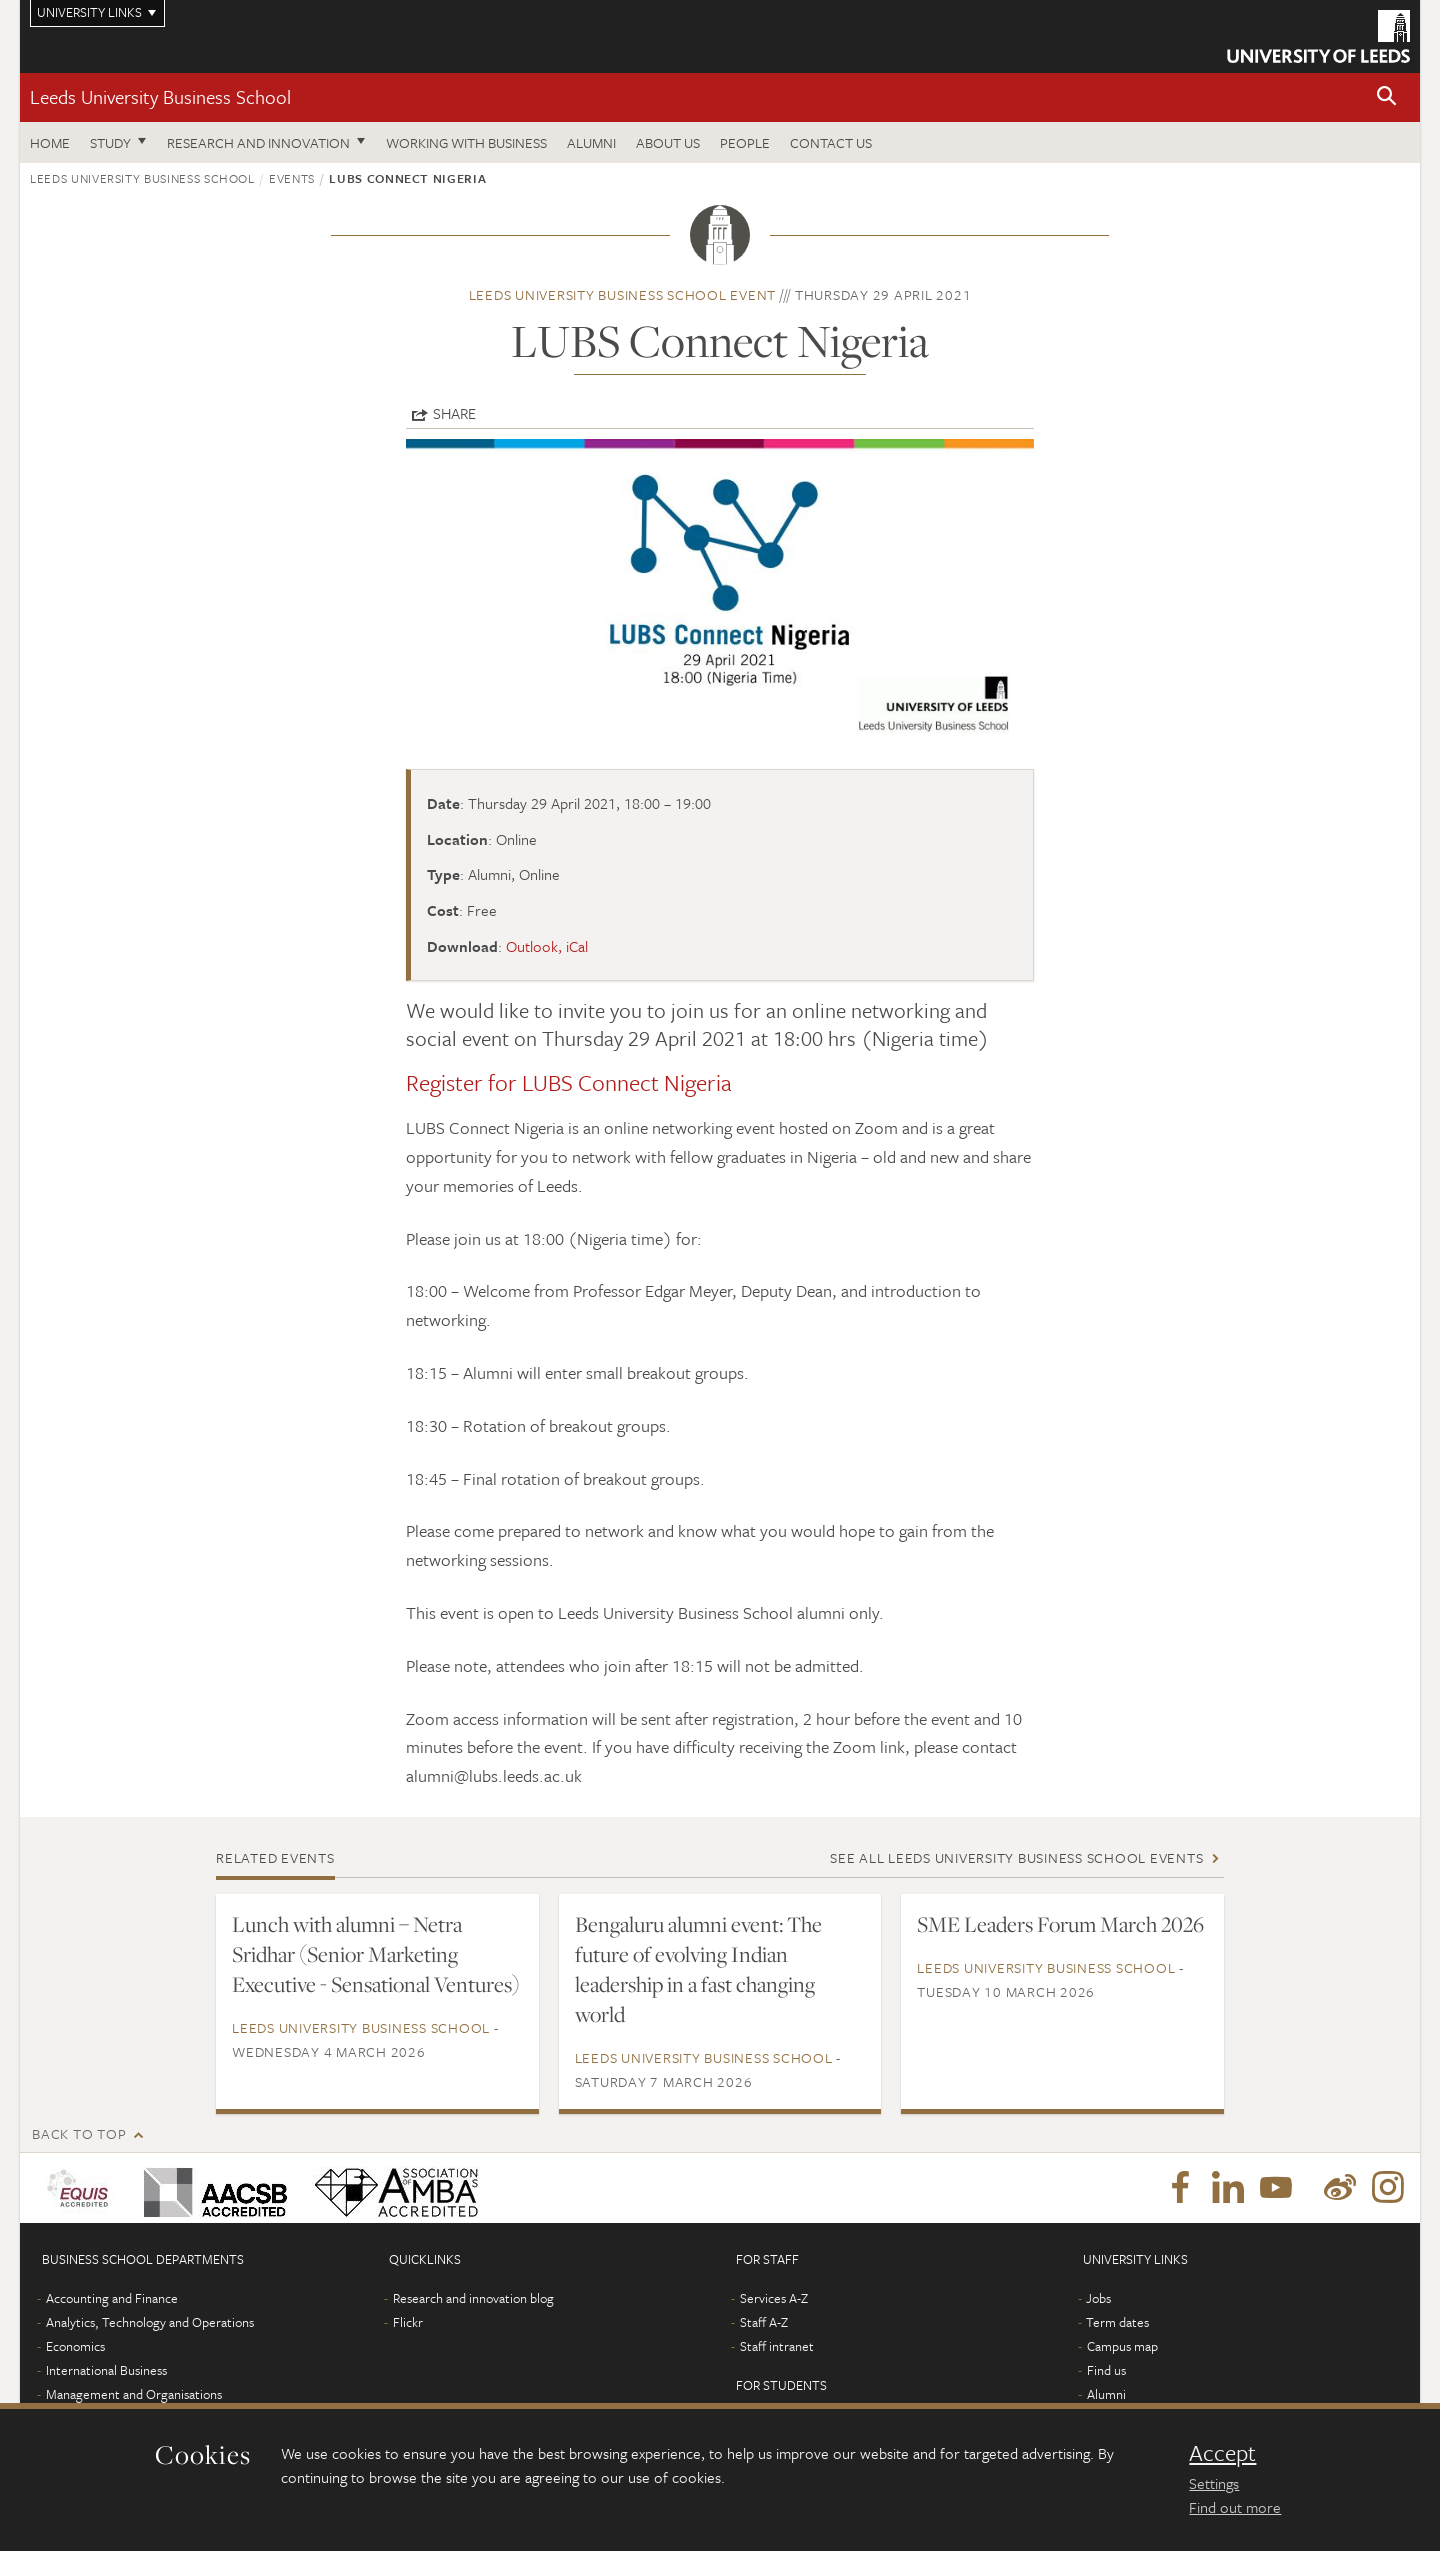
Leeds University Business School (160, 96)
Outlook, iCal (547, 946)
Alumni (591, 142)
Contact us (831, 142)
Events (292, 178)
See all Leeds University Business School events (1016, 1857)
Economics (75, 2346)
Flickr (408, 2322)
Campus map (1122, 2346)
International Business (106, 2370)
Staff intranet (777, 2346)
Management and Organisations (134, 2394)
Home (50, 142)
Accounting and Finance (112, 2298)
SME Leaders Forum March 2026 (1060, 1924)
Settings (1214, 2483)
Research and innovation (258, 142)
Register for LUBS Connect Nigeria (569, 1082)
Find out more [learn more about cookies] (1235, 2507)
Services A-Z (774, 2298)
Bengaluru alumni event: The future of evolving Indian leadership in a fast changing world (698, 1969)
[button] (1387, 97)
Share (454, 413)
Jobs (1098, 2298)
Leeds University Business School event (623, 294)
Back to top (79, 2133)
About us (668, 142)
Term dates (1117, 2322)
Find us (1106, 2370)
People (745, 142)
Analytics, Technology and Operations (150, 2322)
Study (110, 142)
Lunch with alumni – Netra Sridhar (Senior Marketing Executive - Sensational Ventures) (376, 1954)
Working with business (466, 142)
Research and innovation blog (473, 2298)
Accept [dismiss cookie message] (1222, 2453)
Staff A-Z (764, 2322)
